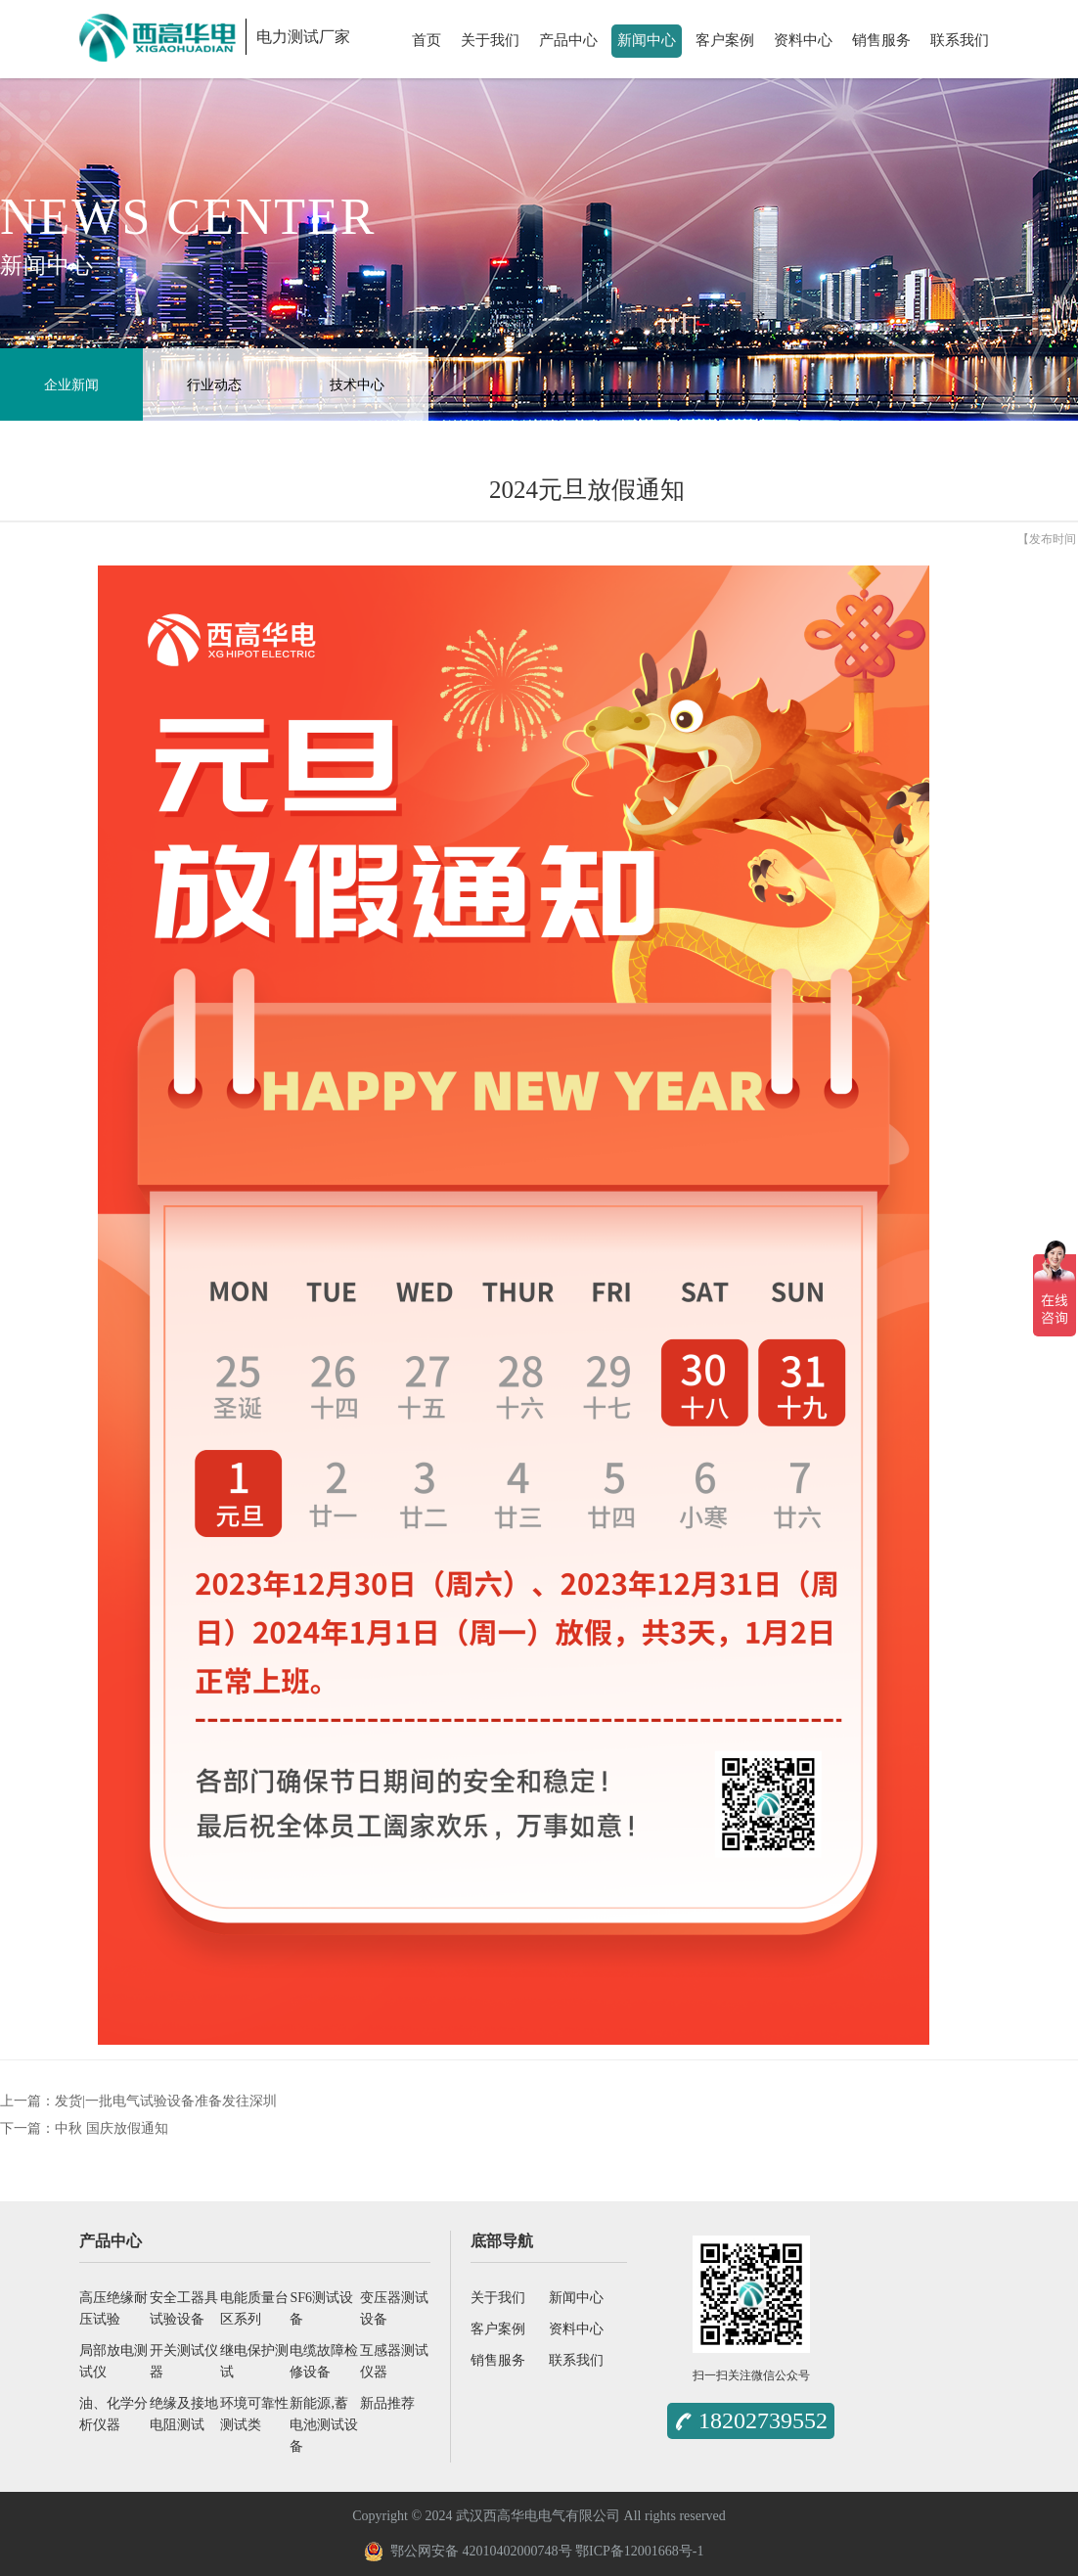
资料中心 (803, 40)
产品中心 (568, 40)
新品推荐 (387, 2403)
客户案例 (725, 40)
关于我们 (490, 40)
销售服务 (881, 40)
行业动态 (214, 385)
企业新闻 (71, 385)
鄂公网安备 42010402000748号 (468, 2551)
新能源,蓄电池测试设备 (324, 2425)
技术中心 (357, 385)
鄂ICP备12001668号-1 (639, 2551)
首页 (426, 40)
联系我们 (959, 40)
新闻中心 (646, 40)
